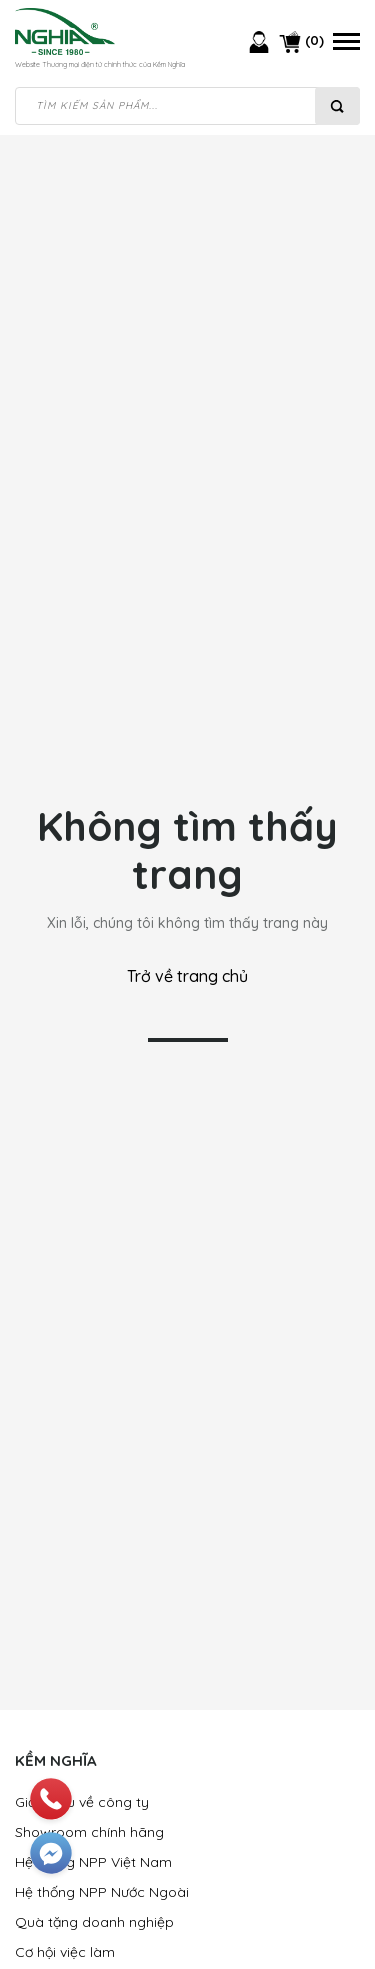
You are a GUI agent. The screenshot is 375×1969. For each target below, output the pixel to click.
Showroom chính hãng (89, 1832)
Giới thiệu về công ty (82, 1802)
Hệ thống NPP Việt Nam (93, 1862)
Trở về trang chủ (187, 976)
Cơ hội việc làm (65, 1952)
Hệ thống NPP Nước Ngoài (102, 1892)
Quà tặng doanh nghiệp (94, 1922)
